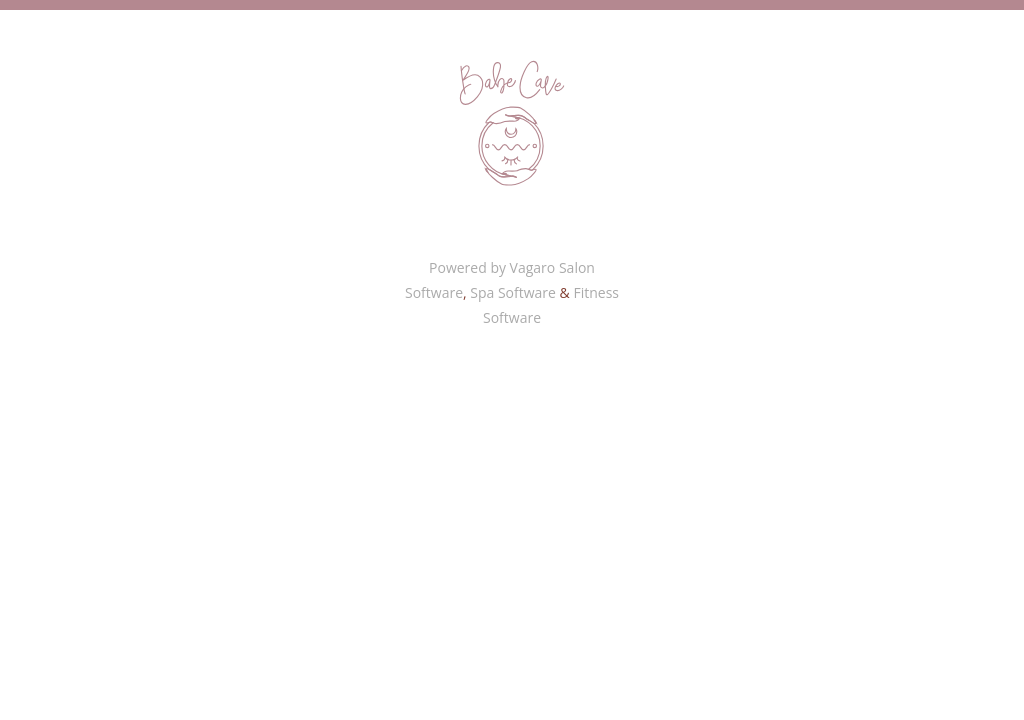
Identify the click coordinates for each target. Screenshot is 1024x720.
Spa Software (513, 292)
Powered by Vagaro (492, 267)
